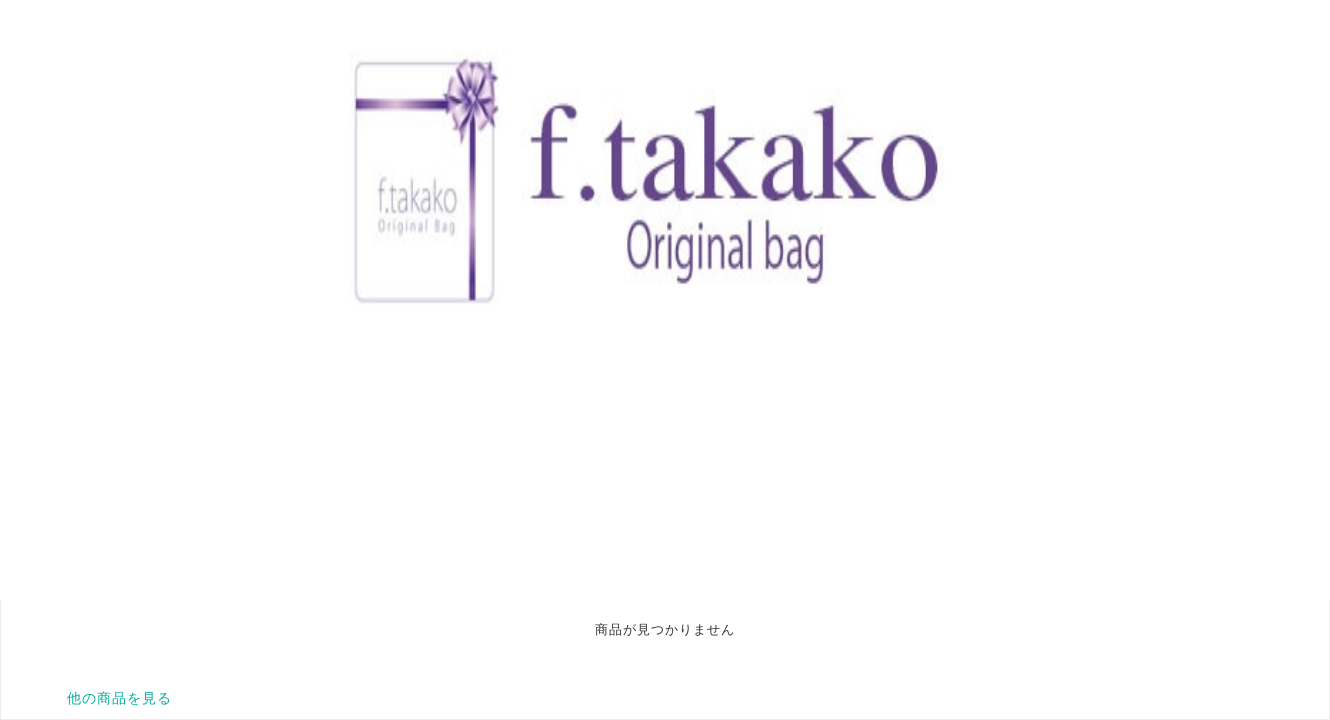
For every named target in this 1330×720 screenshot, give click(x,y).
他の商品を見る (119, 698)
